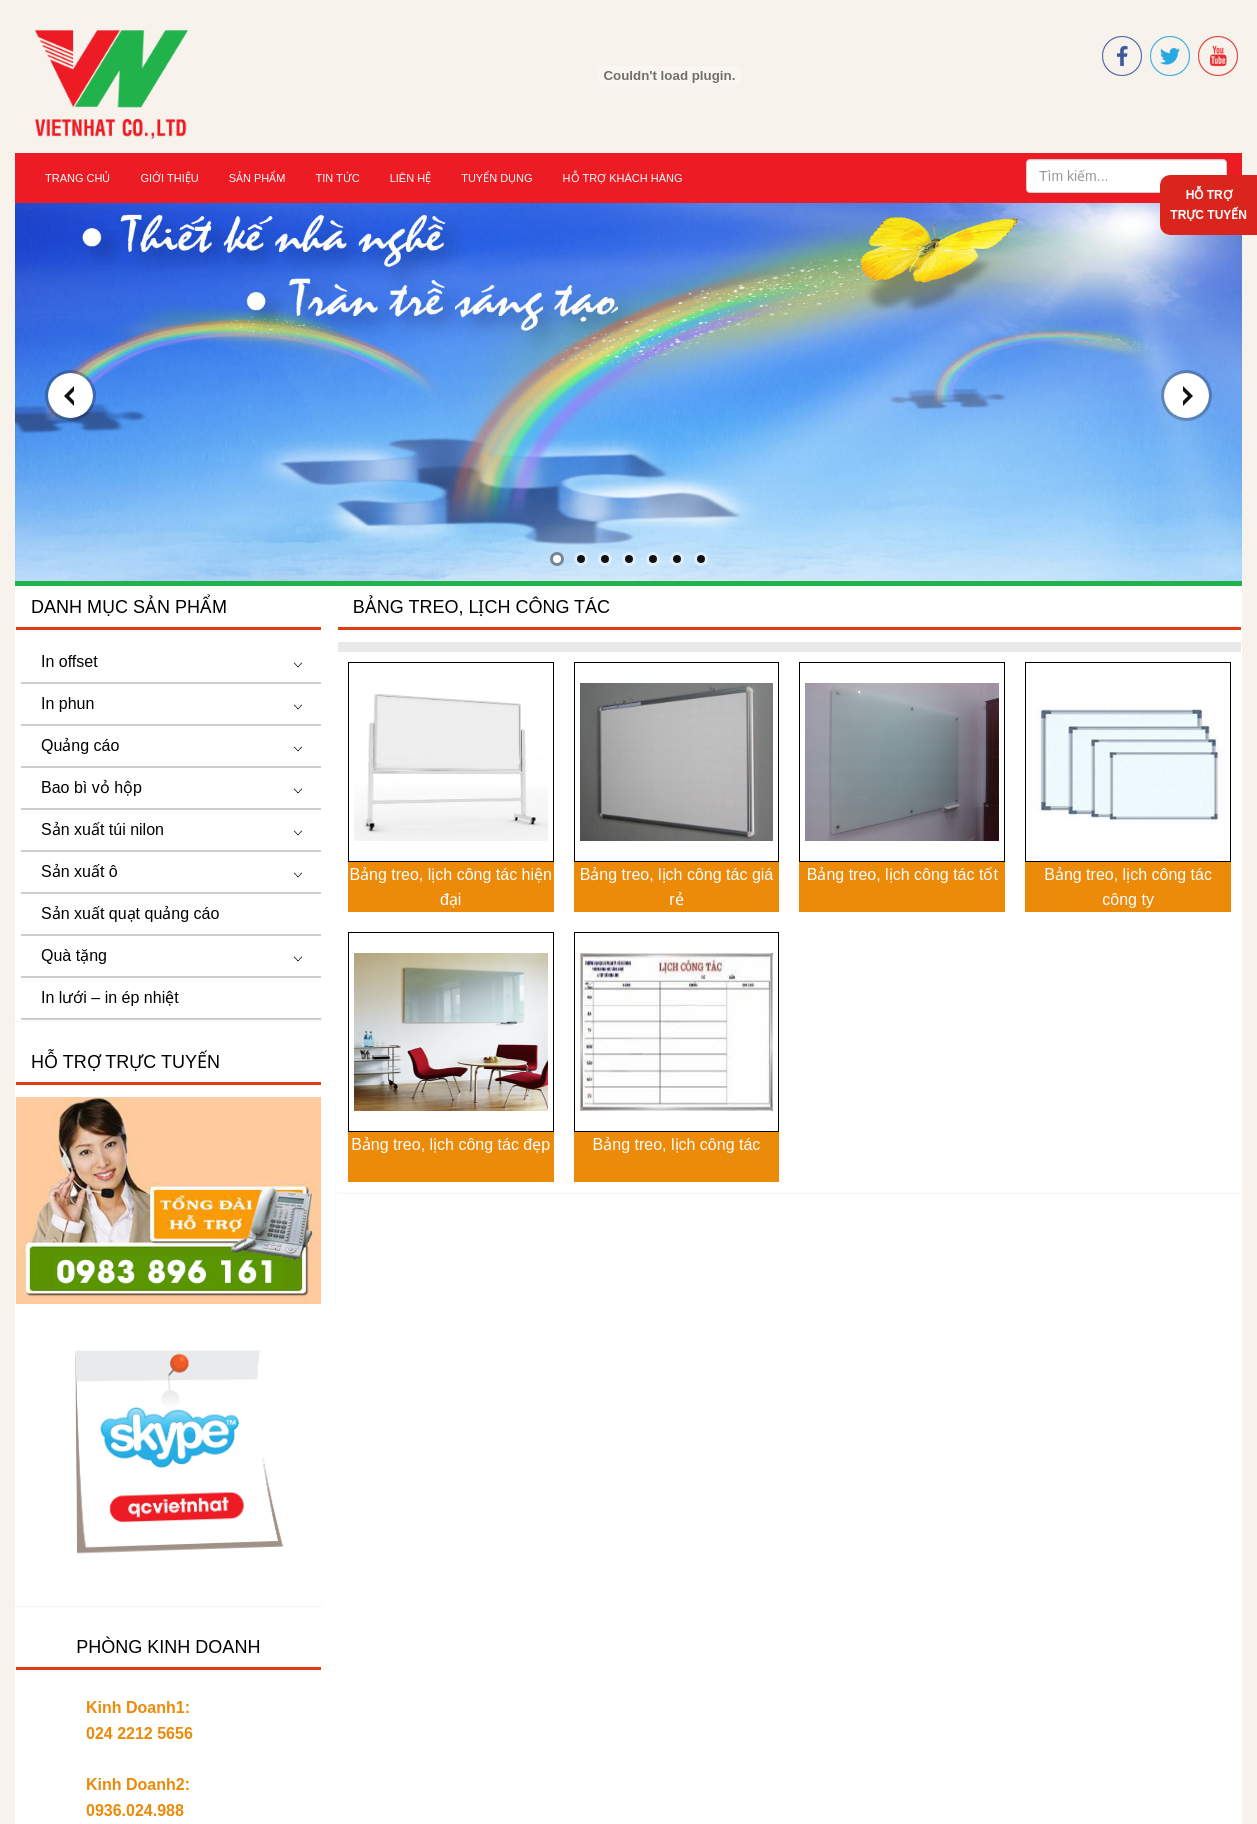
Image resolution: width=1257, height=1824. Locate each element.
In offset (69, 661)
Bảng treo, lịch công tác (677, 1144)
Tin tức (337, 178)
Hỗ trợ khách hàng (623, 178)
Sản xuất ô (79, 871)
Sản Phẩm (257, 178)
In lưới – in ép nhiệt (110, 997)
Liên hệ (410, 178)
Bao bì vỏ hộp (91, 787)
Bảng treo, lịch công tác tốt (902, 874)
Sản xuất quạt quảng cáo (130, 913)
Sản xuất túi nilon (102, 829)
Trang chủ (77, 178)
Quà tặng (74, 955)
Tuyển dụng (496, 178)
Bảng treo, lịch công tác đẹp (450, 1144)
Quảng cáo (80, 745)
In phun (67, 703)
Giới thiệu (169, 178)
